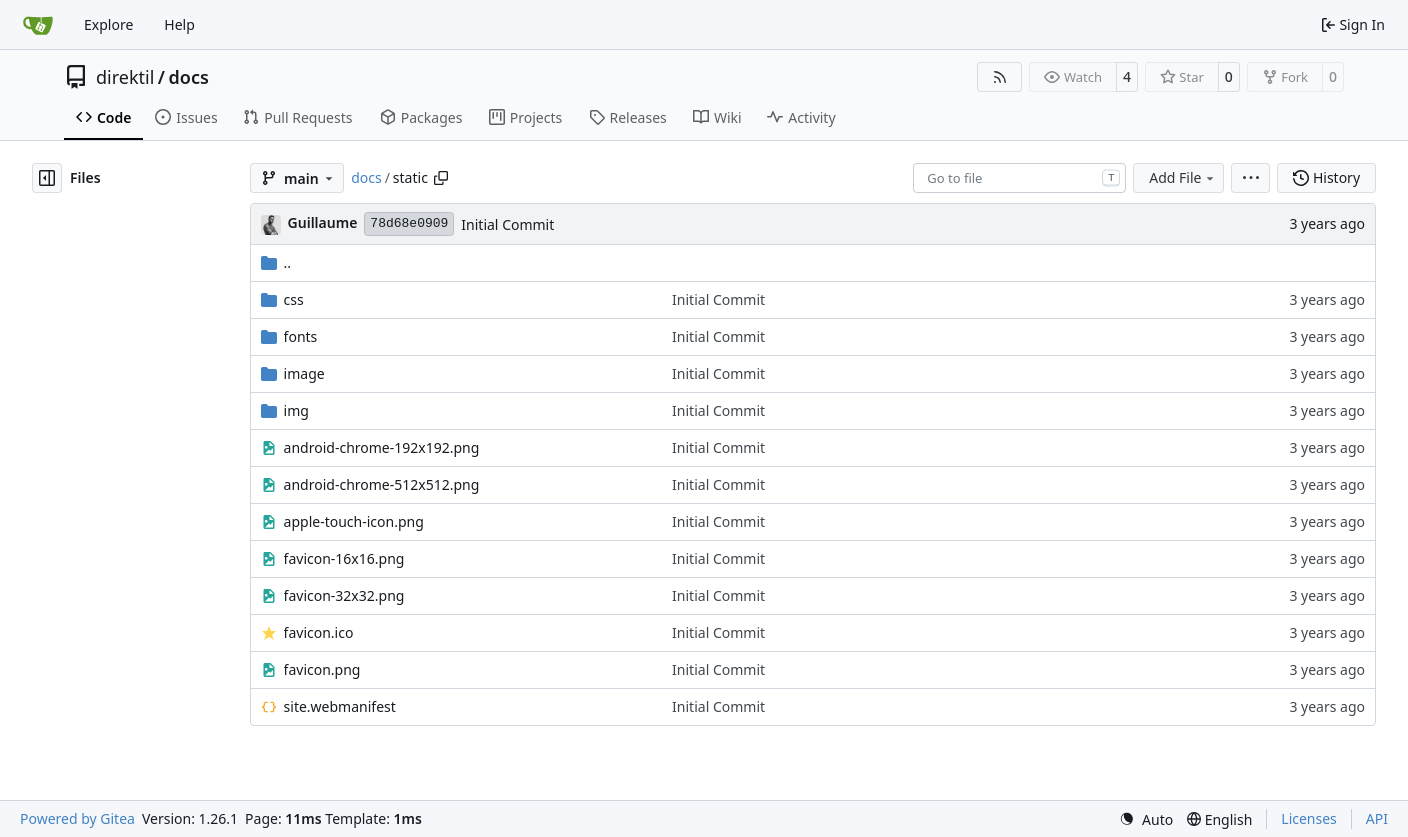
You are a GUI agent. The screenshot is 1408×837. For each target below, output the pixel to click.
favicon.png (322, 669)
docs (189, 77)
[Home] (38, 25)
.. (276, 262)
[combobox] (1019, 178)
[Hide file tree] (47, 178)
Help (179, 24)
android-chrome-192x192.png (382, 447)
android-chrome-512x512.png (382, 484)
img (296, 410)
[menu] (1250, 178)
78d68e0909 (409, 223)
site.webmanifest (340, 706)
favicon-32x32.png (344, 595)
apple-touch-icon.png (354, 521)
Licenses (1309, 818)
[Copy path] (441, 178)
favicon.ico (319, 632)
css (294, 299)
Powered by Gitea (77, 818)
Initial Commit (507, 224)
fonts (301, 336)
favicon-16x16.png (344, 558)
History (1326, 177)
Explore (108, 24)
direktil (125, 77)
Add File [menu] (1183, 177)
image (304, 373)
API (1377, 818)
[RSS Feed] (1000, 77)
